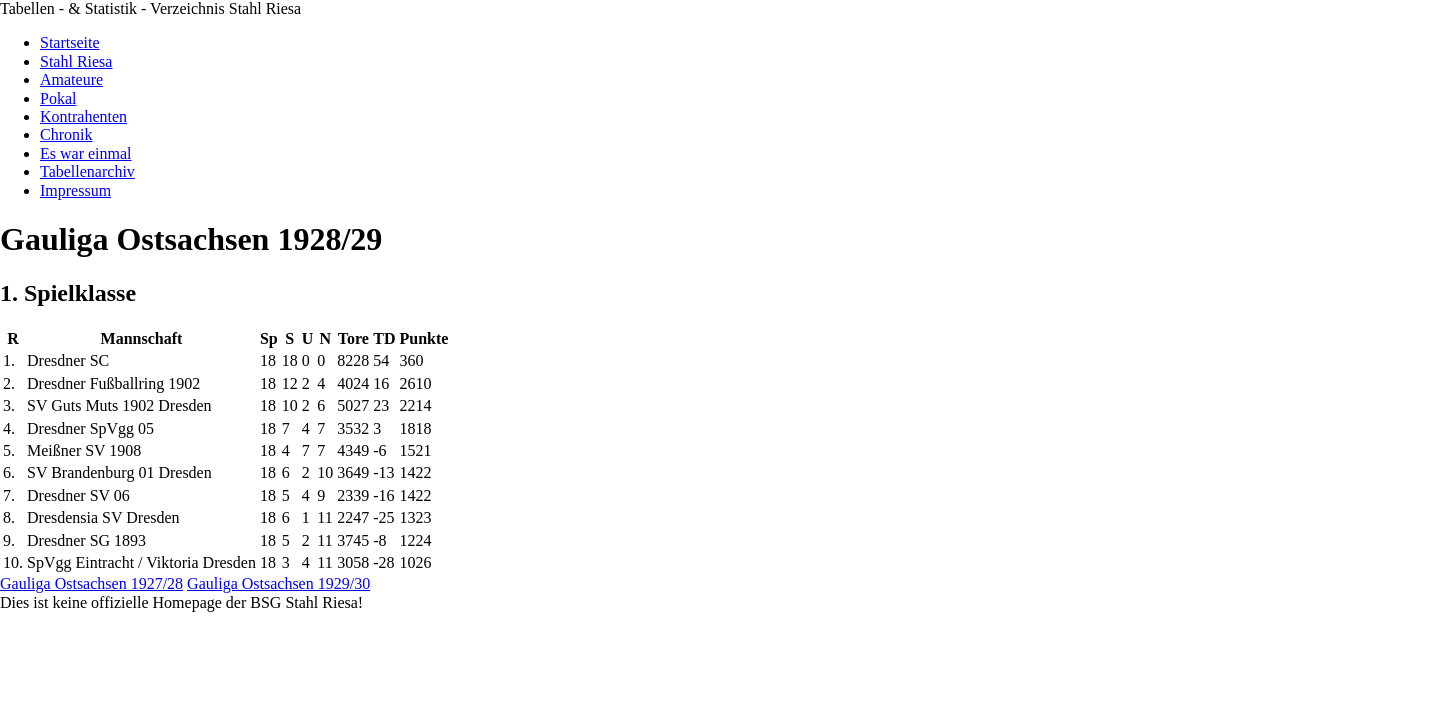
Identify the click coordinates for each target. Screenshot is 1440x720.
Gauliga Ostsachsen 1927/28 (91, 583)
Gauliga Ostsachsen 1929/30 (278, 583)
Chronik (66, 134)
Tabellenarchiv (87, 171)
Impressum (75, 190)
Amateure (71, 79)
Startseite (70, 42)
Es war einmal (86, 153)
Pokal (58, 98)
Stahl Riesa (76, 61)
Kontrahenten (83, 116)
